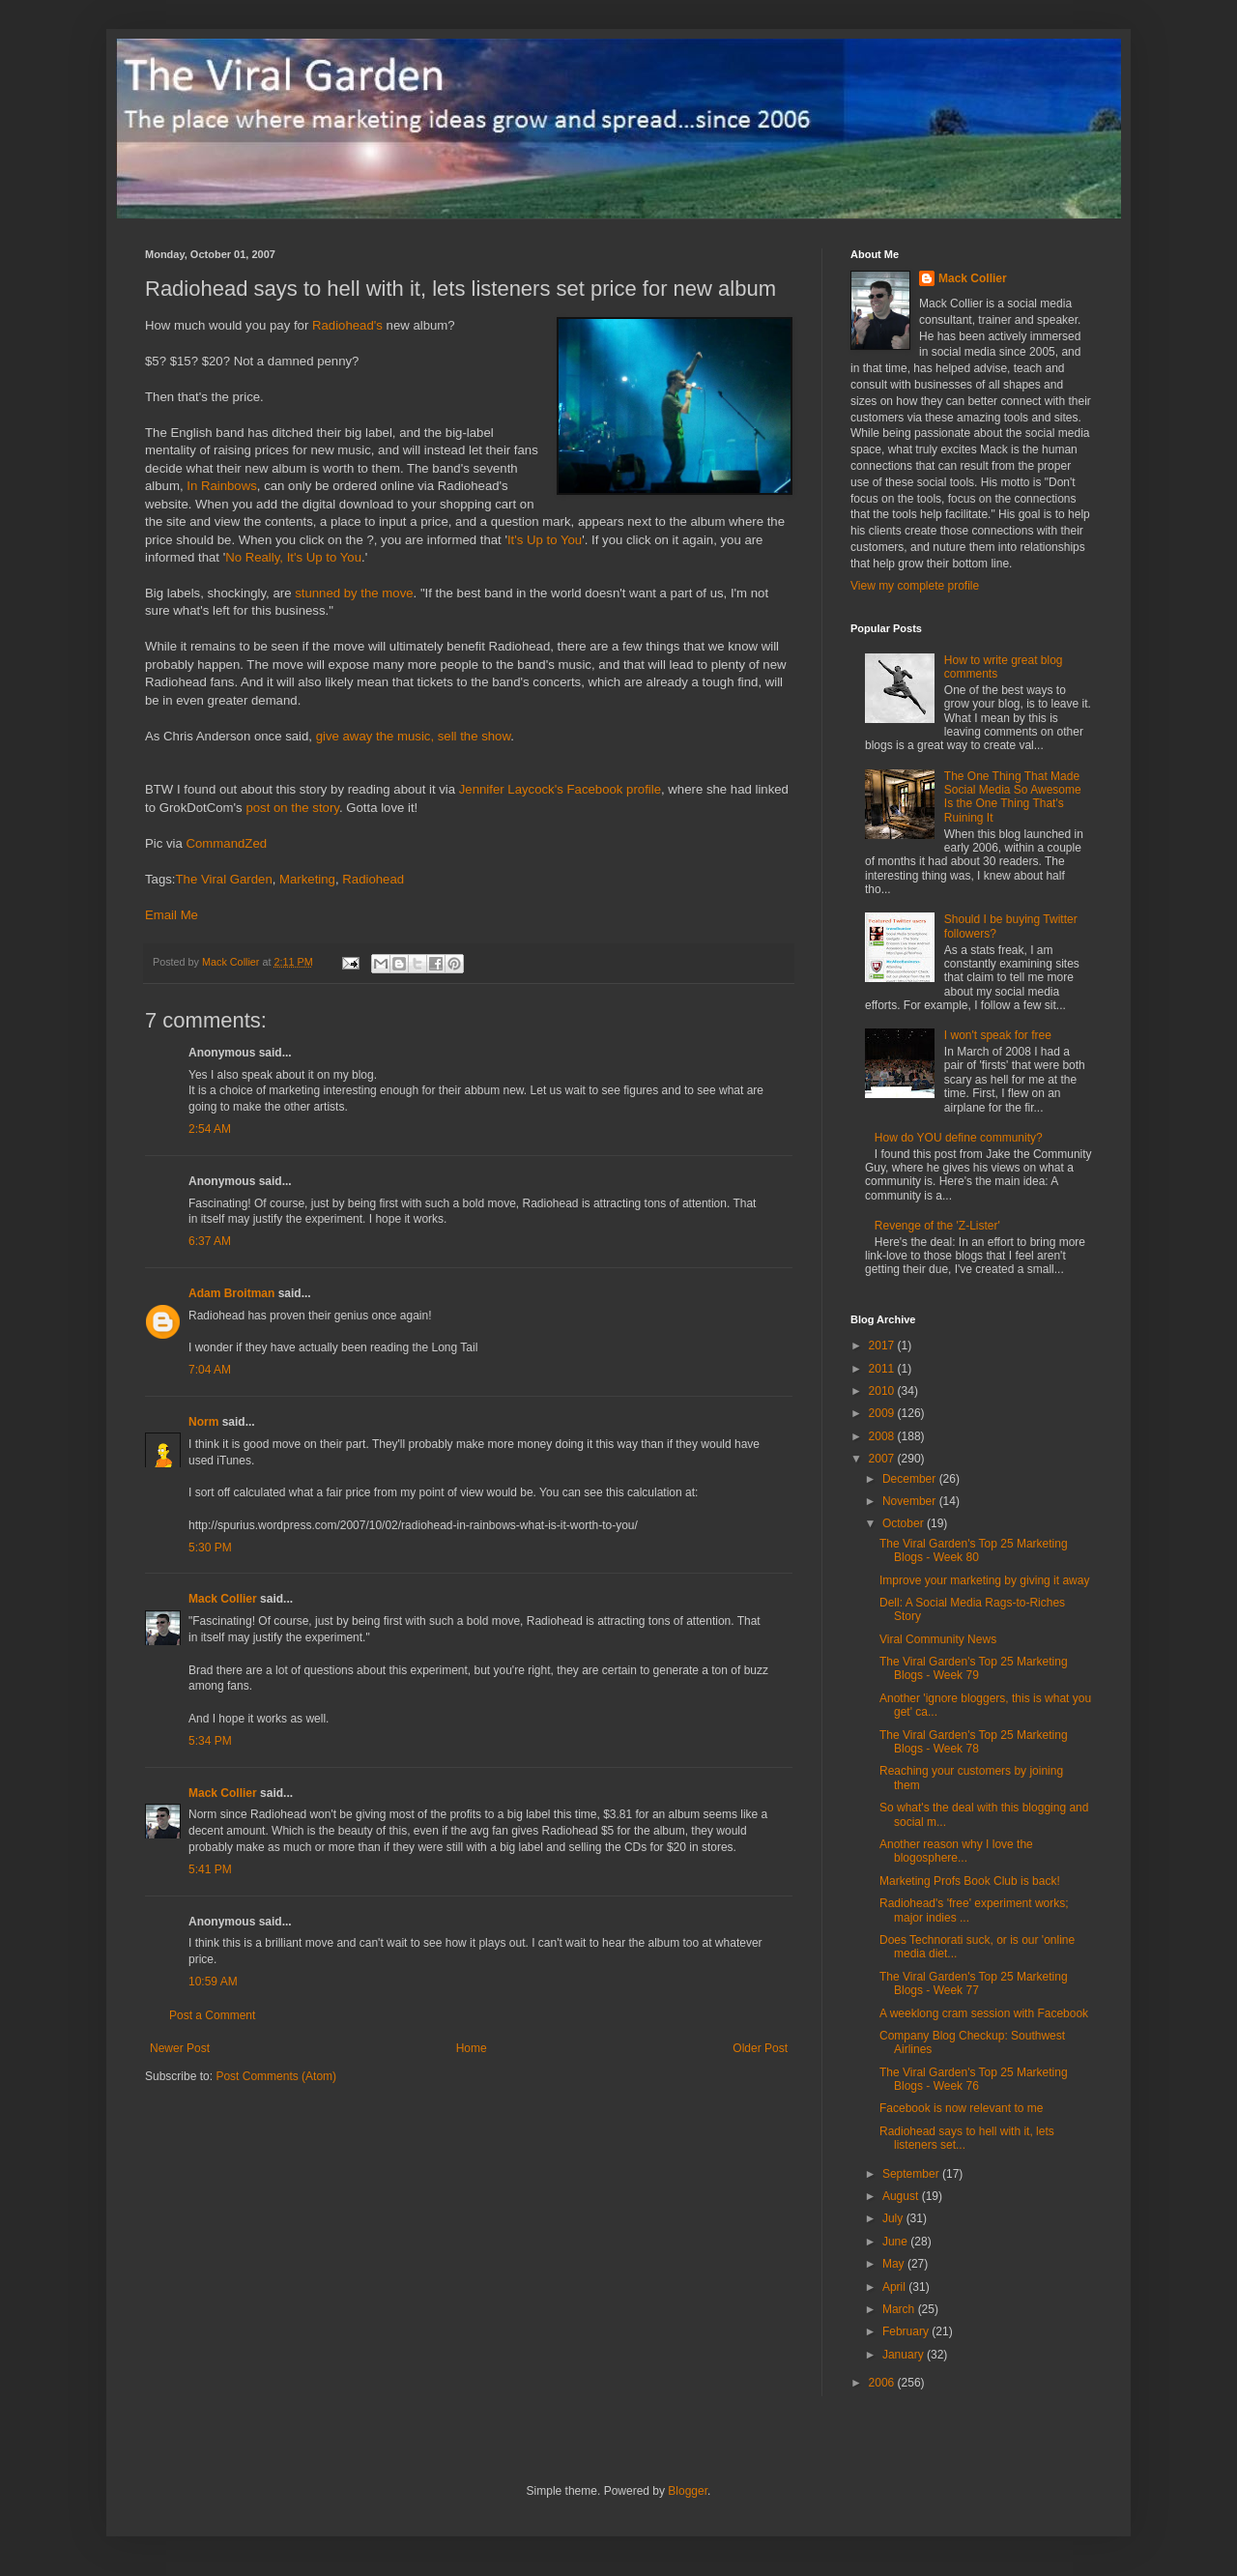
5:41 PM (210, 1869)
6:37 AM (209, 1241)
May (894, 2264)
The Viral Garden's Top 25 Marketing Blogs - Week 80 (973, 1550)
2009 (883, 1413)
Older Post (760, 2048)
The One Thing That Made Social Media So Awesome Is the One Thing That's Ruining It (1012, 797)
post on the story (292, 807)
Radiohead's (347, 325)
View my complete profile (914, 586)
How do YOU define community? (959, 1137)
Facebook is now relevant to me (961, 2108)
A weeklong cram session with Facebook (983, 2013)
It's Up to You (544, 540)
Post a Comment (212, 2015)
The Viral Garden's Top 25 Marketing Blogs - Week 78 (973, 1741)
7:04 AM (209, 1369)
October (904, 1523)
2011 (883, 1368)
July (894, 2218)
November (910, 1501)
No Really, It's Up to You (293, 557)
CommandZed (227, 843)
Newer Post (180, 2048)
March (900, 2309)
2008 (883, 1436)
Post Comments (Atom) (276, 2076)
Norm (203, 1422)
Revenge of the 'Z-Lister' (937, 1225)
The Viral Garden (224, 879)
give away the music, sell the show (413, 736)
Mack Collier (222, 1599)
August (902, 2196)
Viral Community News (937, 1639)
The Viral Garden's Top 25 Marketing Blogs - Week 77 (973, 1983)
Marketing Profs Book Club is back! (969, 1881)
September (912, 2174)
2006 (883, 2382)
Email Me (171, 915)
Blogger (687, 2491)
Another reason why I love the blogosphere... (956, 1851)
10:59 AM (213, 1981)
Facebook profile (614, 789)
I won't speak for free (997, 1035)
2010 (883, 1391)
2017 (883, 1345)
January (904, 2354)
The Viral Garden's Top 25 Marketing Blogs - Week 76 (973, 2079)
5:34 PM (210, 1741)
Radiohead (373, 879)
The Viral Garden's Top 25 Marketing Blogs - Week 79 (973, 1668)
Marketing (307, 879)
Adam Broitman (231, 1293)
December (910, 1479)
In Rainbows (222, 485)
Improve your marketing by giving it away (984, 1580)
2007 (883, 1458)
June (896, 2241)
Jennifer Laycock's (511, 789)
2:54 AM (209, 1129)
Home (471, 2048)
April (895, 2287)
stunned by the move (354, 593)
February (907, 2331)
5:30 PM (210, 1547)
